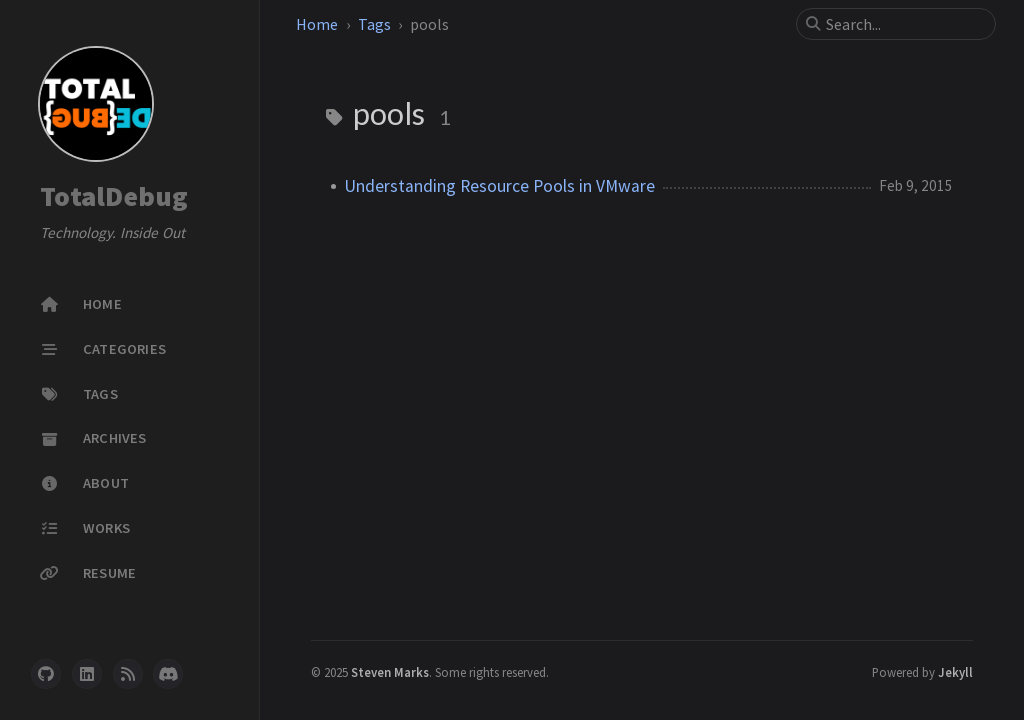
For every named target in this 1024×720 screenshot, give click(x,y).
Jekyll (955, 672)
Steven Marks (390, 672)
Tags (374, 24)
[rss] (128, 674)
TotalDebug (114, 196)
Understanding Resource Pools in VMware (499, 186)
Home (317, 24)
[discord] (168, 674)
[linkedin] (87, 674)
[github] (46, 674)
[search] (904, 24)
